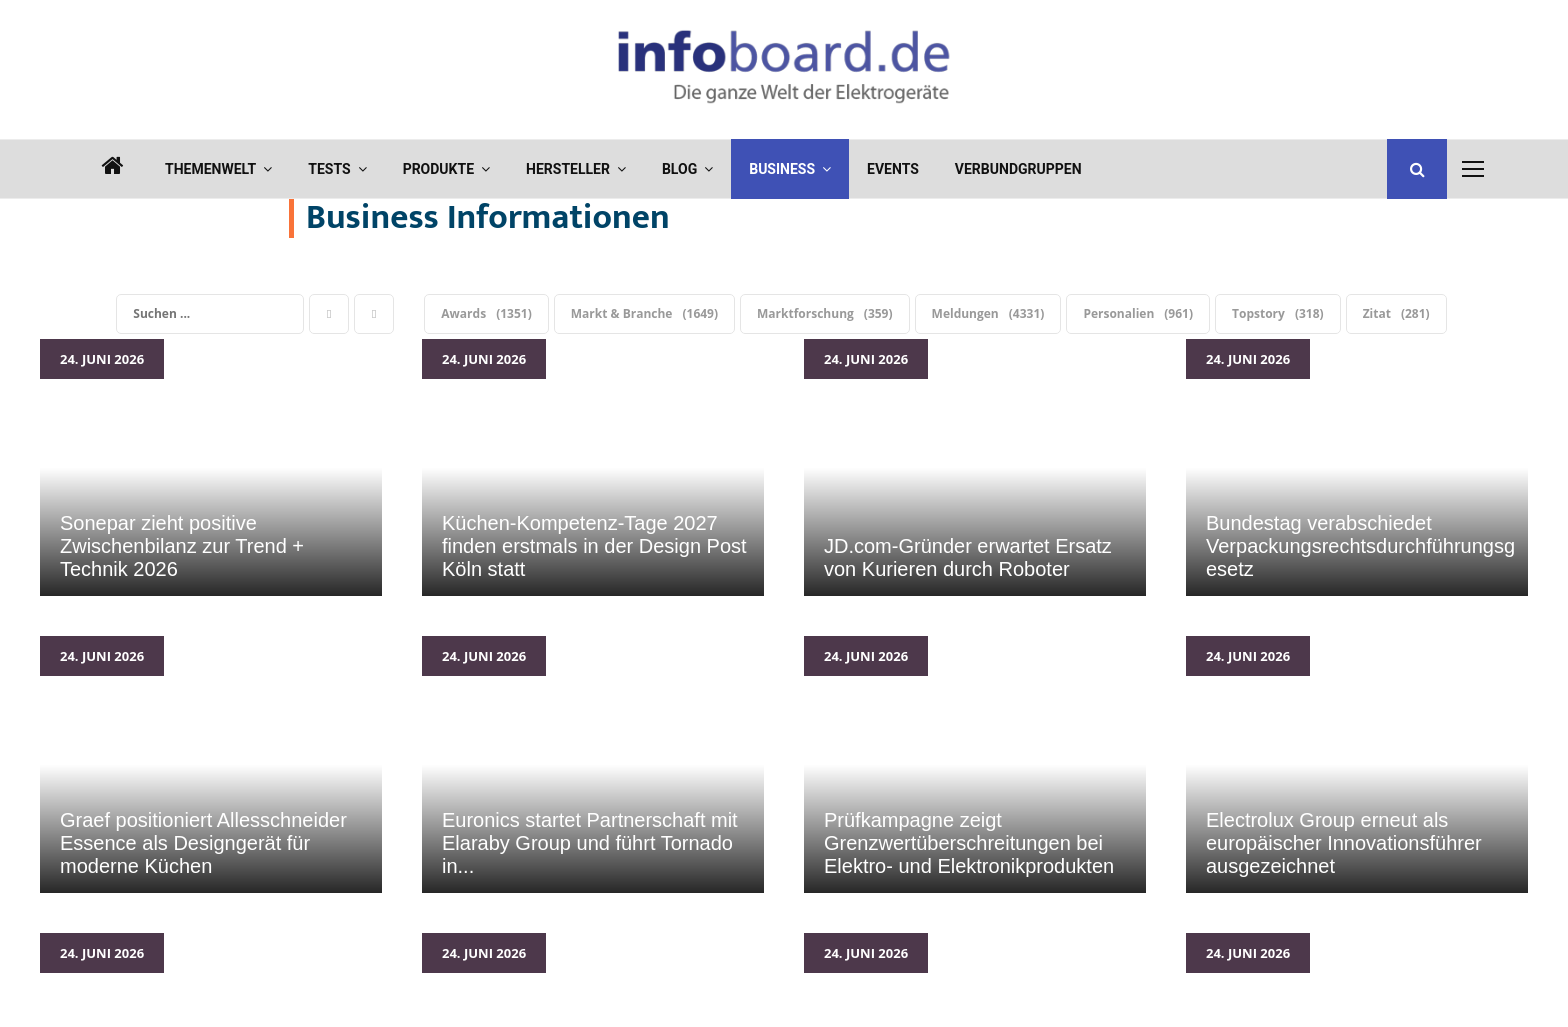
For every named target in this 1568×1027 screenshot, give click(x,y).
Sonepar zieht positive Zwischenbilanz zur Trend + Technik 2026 (211, 467)
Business (782, 169)
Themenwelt (210, 169)
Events (893, 169)
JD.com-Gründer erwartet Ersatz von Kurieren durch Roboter (975, 467)
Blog (679, 169)
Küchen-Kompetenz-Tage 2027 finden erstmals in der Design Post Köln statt (593, 467)
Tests (329, 169)
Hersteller (568, 169)
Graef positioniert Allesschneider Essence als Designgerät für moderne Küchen (211, 764)
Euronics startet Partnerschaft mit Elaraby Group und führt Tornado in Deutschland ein (593, 764)
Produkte (438, 169)
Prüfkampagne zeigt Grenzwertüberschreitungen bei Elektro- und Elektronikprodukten (975, 764)
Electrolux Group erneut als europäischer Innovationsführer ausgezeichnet (1357, 764)
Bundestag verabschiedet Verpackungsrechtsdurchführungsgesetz (1357, 467)
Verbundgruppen (1018, 169)
